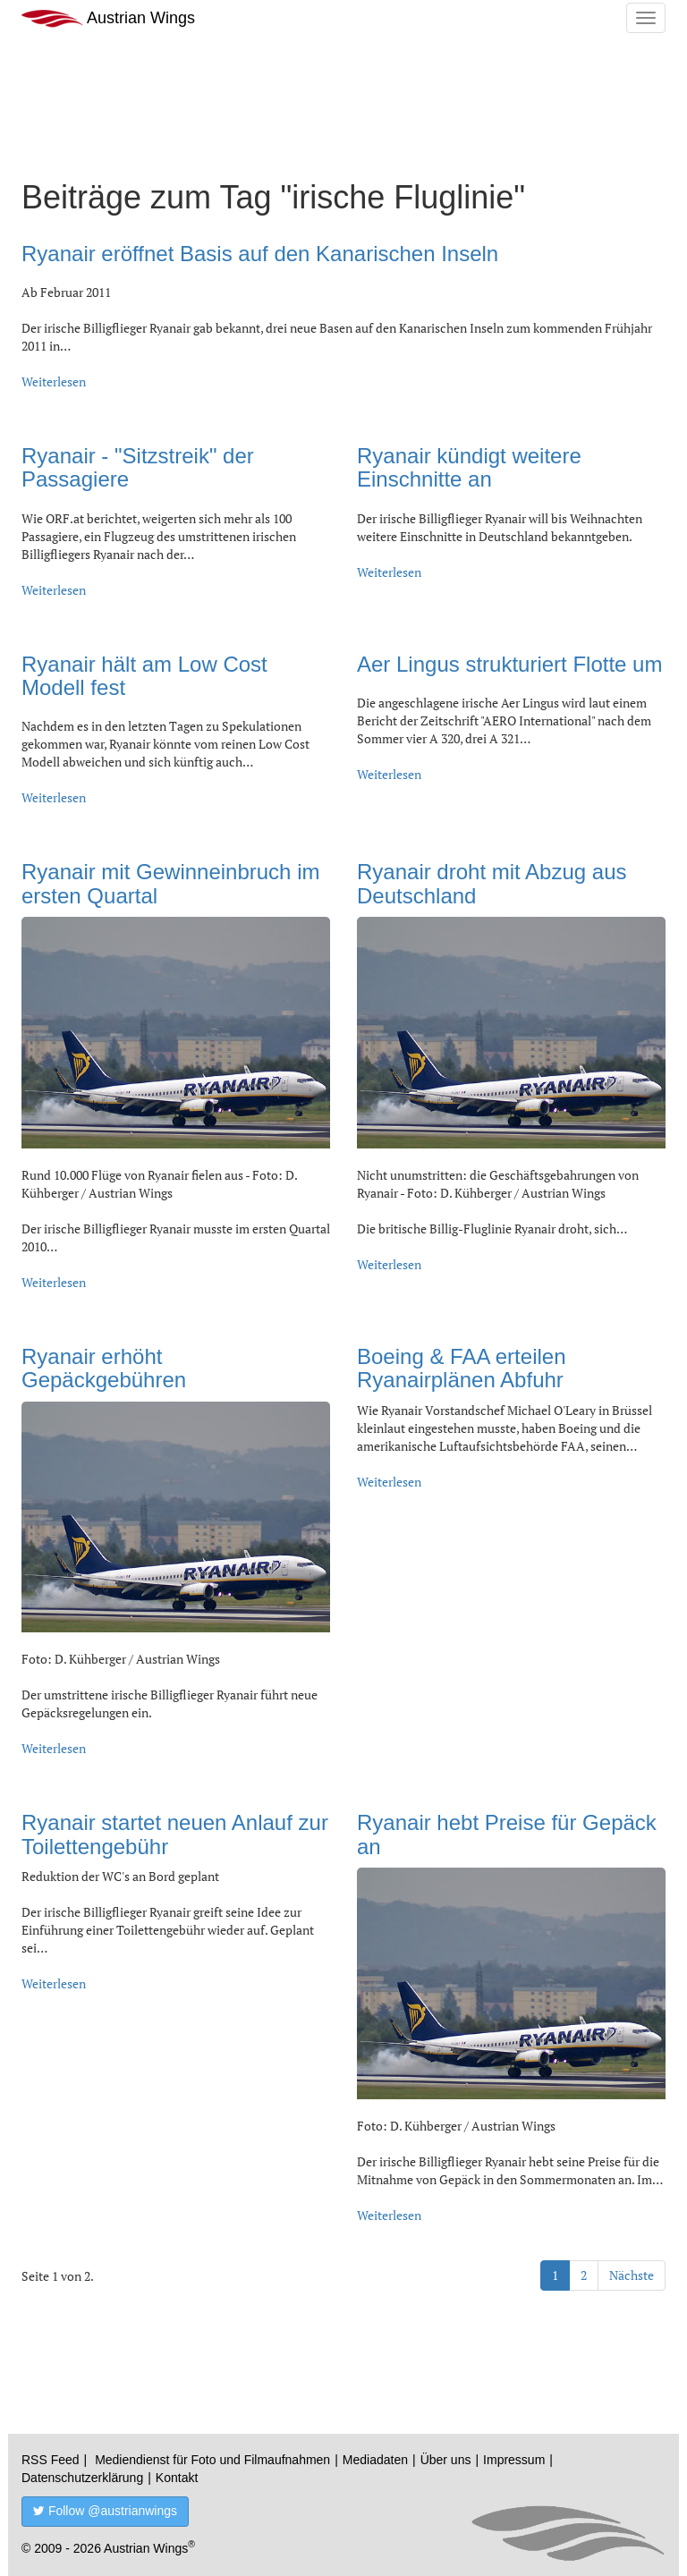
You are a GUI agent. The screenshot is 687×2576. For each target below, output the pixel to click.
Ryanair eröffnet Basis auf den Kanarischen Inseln (259, 254)
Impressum (514, 2460)
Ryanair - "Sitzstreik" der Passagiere (137, 467)
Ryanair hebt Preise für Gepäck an (507, 1834)
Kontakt (177, 2477)
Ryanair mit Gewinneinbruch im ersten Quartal (170, 883)
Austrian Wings (108, 18)
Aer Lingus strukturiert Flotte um (509, 664)
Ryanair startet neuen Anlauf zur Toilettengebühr (174, 1834)
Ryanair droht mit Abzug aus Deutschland (492, 883)
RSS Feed (50, 2460)
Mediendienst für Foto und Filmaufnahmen (212, 2460)
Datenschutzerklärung (82, 2477)
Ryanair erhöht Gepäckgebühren (103, 1368)
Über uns (445, 2460)
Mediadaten (375, 2460)
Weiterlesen (53, 381)
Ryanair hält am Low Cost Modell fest (144, 675)
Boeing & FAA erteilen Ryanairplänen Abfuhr (461, 1368)
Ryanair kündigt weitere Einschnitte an (469, 467)
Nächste (631, 2275)
